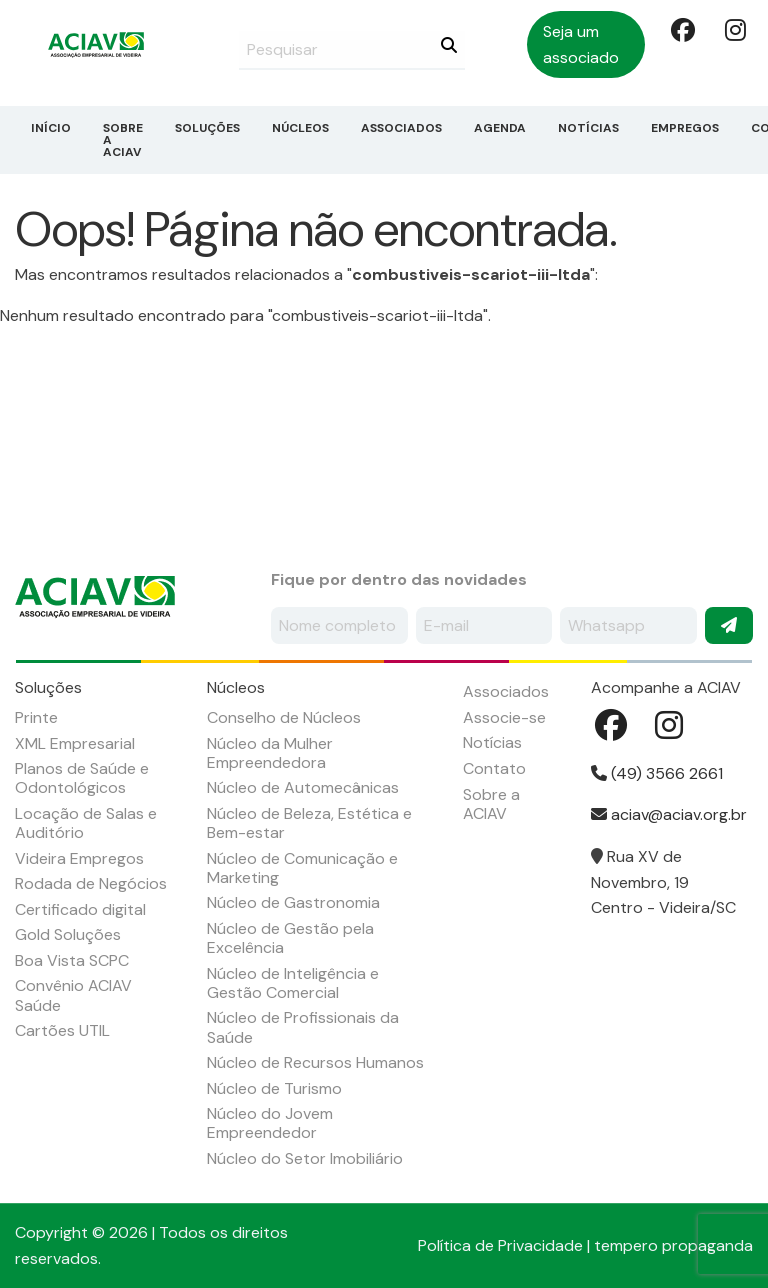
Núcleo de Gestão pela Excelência (290, 938)
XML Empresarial (75, 743)
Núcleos (300, 128)
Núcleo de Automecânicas (303, 787)
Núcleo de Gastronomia (293, 902)
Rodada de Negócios (91, 883)
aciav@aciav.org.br (669, 814)
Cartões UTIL (62, 1030)
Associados (401, 128)
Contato (494, 768)
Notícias (588, 128)
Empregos (685, 128)
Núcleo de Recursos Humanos (315, 1062)
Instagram (735, 29)
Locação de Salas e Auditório (86, 823)
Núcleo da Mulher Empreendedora (270, 753)
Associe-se (504, 717)
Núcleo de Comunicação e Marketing (302, 868)
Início (51, 128)
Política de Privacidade (500, 1245)
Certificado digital (80, 909)
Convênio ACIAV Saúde (73, 995)
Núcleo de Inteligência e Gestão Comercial (293, 983)
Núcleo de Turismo (274, 1088)
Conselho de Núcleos (284, 717)
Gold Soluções (68, 934)
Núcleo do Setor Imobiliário (305, 1158)
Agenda (500, 128)
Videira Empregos (79, 858)
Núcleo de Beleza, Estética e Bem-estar (309, 823)
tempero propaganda (673, 1245)
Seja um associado (581, 44)
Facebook (681, 29)
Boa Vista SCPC (72, 960)
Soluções (207, 128)
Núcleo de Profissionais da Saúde (303, 1027)
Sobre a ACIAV (123, 140)
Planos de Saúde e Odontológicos (82, 778)
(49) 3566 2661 (657, 773)
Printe (36, 717)
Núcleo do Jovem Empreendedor (270, 1123)
